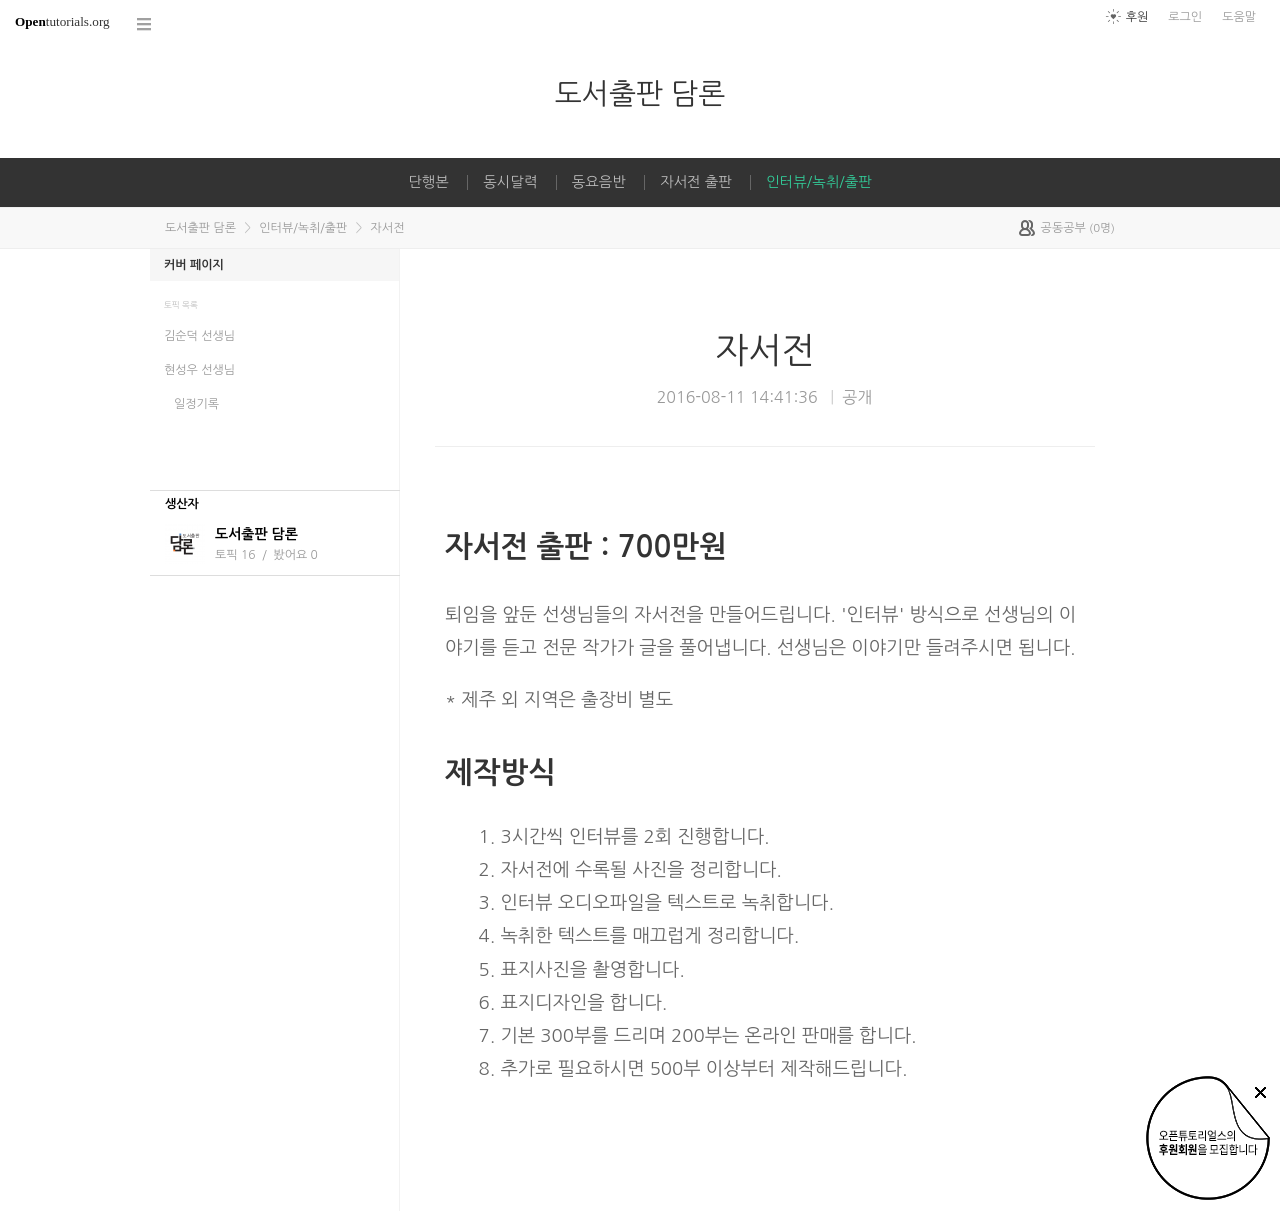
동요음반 (599, 182)
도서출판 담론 (640, 93)
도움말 (1239, 17)
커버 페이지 (194, 265)
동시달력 (510, 182)
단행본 (428, 182)
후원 (1137, 17)
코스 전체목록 (145, 24)
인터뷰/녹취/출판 (818, 182)
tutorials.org (62, 21)
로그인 (1185, 17)
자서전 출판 (696, 182)
